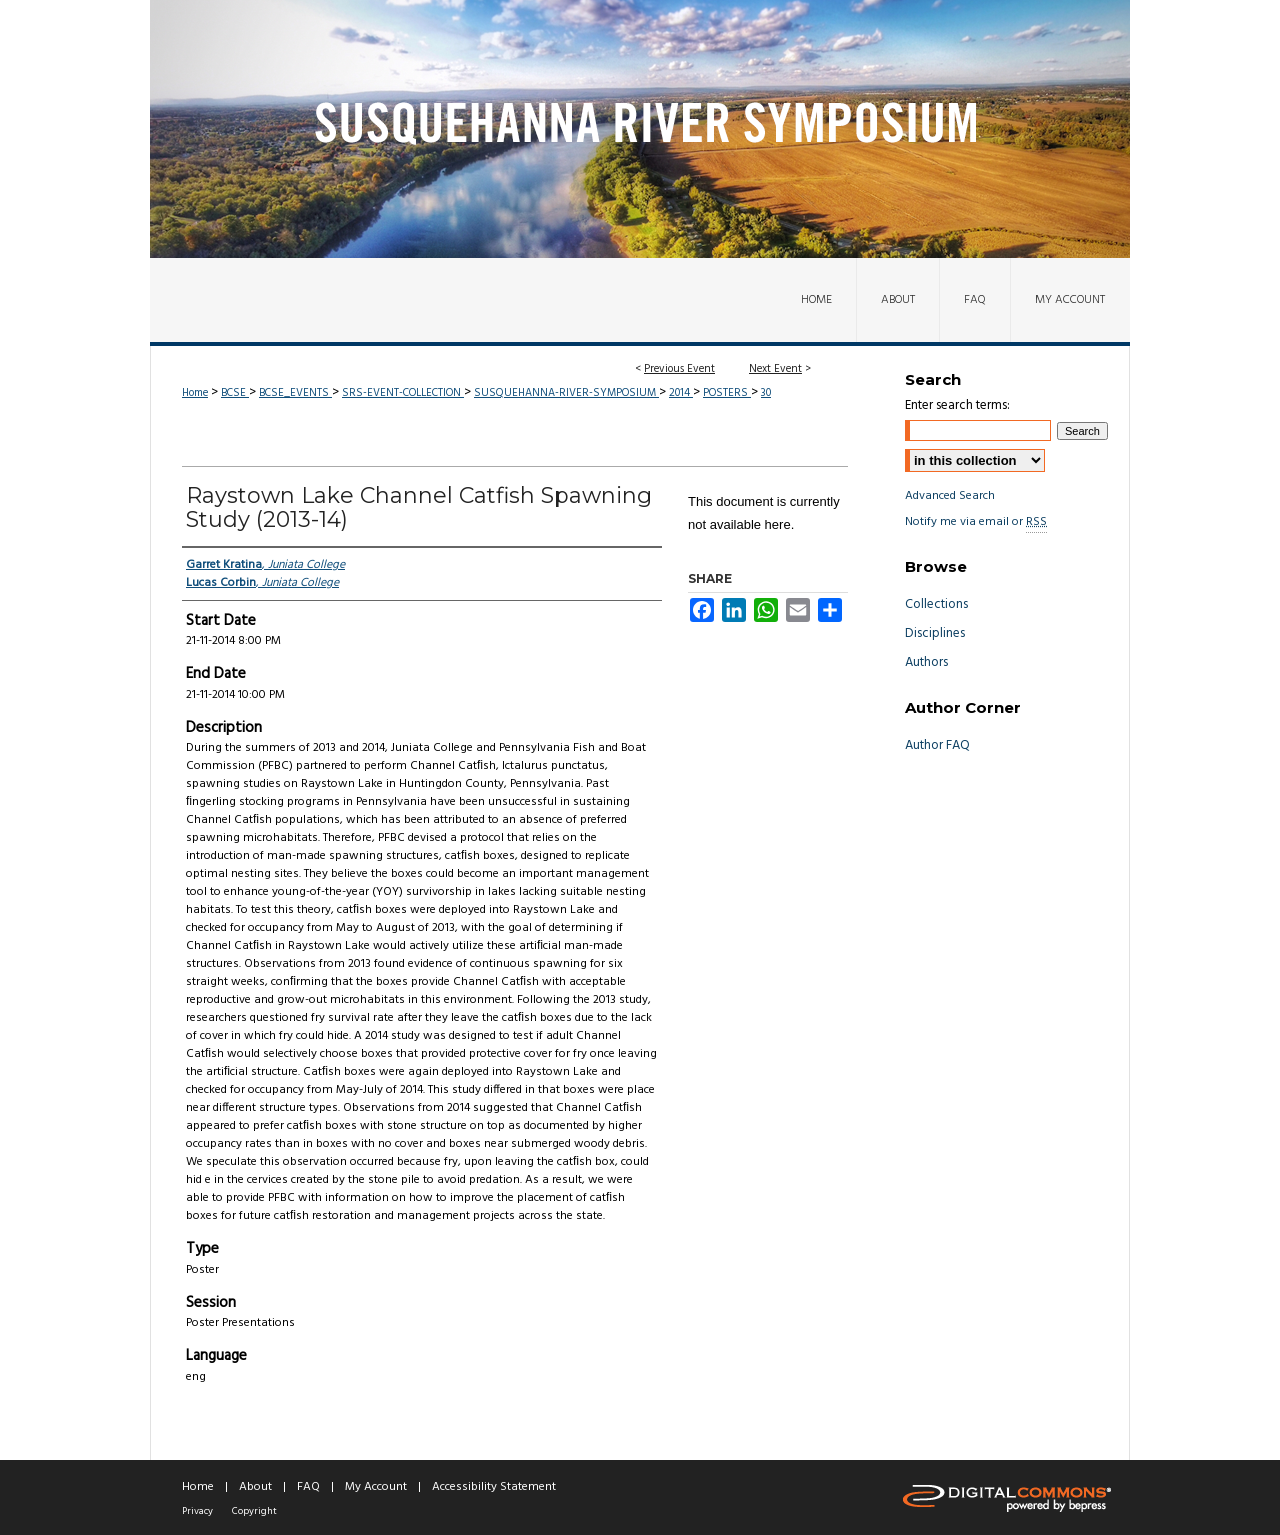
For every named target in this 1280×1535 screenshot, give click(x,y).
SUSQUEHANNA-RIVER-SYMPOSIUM (566, 393)
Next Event (775, 369)
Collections (936, 604)
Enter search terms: (957, 405)
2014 (681, 393)
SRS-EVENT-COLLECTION (403, 393)
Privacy (197, 1511)
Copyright (254, 1511)
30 (766, 393)
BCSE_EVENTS (295, 393)
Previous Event (679, 369)
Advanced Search (950, 496)
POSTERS (727, 393)
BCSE (235, 393)
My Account (376, 1487)
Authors (926, 662)
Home (195, 393)
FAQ (308, 1487)
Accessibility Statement (494, 1487)
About (255, 1487)
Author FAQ (937, 745)
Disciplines (935, 633)
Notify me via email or (976, 522)
